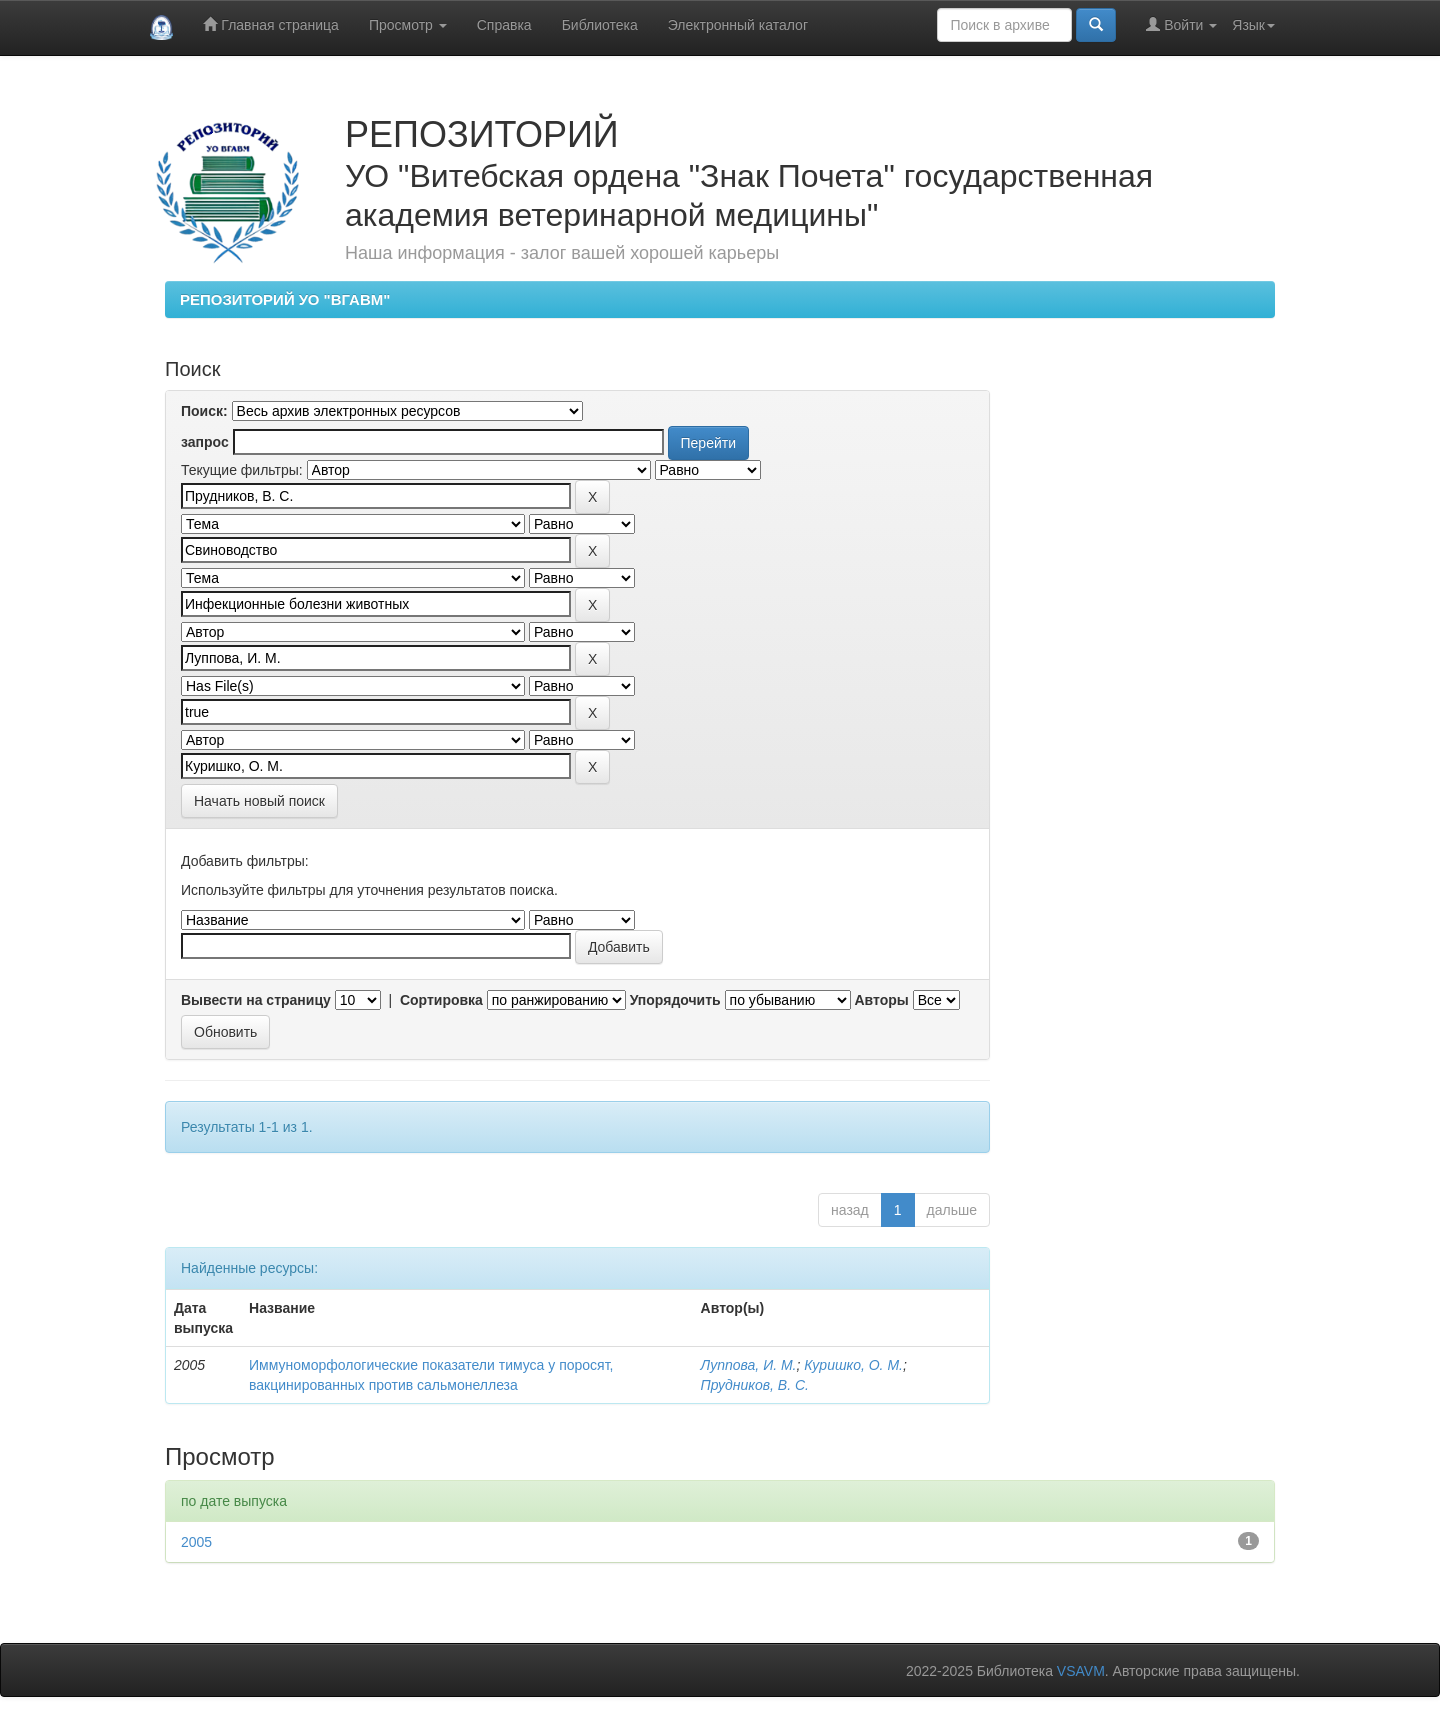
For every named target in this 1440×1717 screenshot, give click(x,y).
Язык (1253, 25)
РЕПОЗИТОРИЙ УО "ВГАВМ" (285, 299)
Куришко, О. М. (853, 1365)
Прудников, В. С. (755, 1385)
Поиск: (204, 411)
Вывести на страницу (256, 1000)
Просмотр (408, 25)
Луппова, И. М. (749, 1365)
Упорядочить (675, 1000)
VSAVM (1081, 1671)
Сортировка (441, 1000)
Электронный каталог (738, 25)
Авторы (881, 1000)
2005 (196, 1542)
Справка (504, 25)
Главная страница (270, 24)
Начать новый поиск (259, 801)
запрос (205, 442)
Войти (1181, 24)
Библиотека (600, 25)
